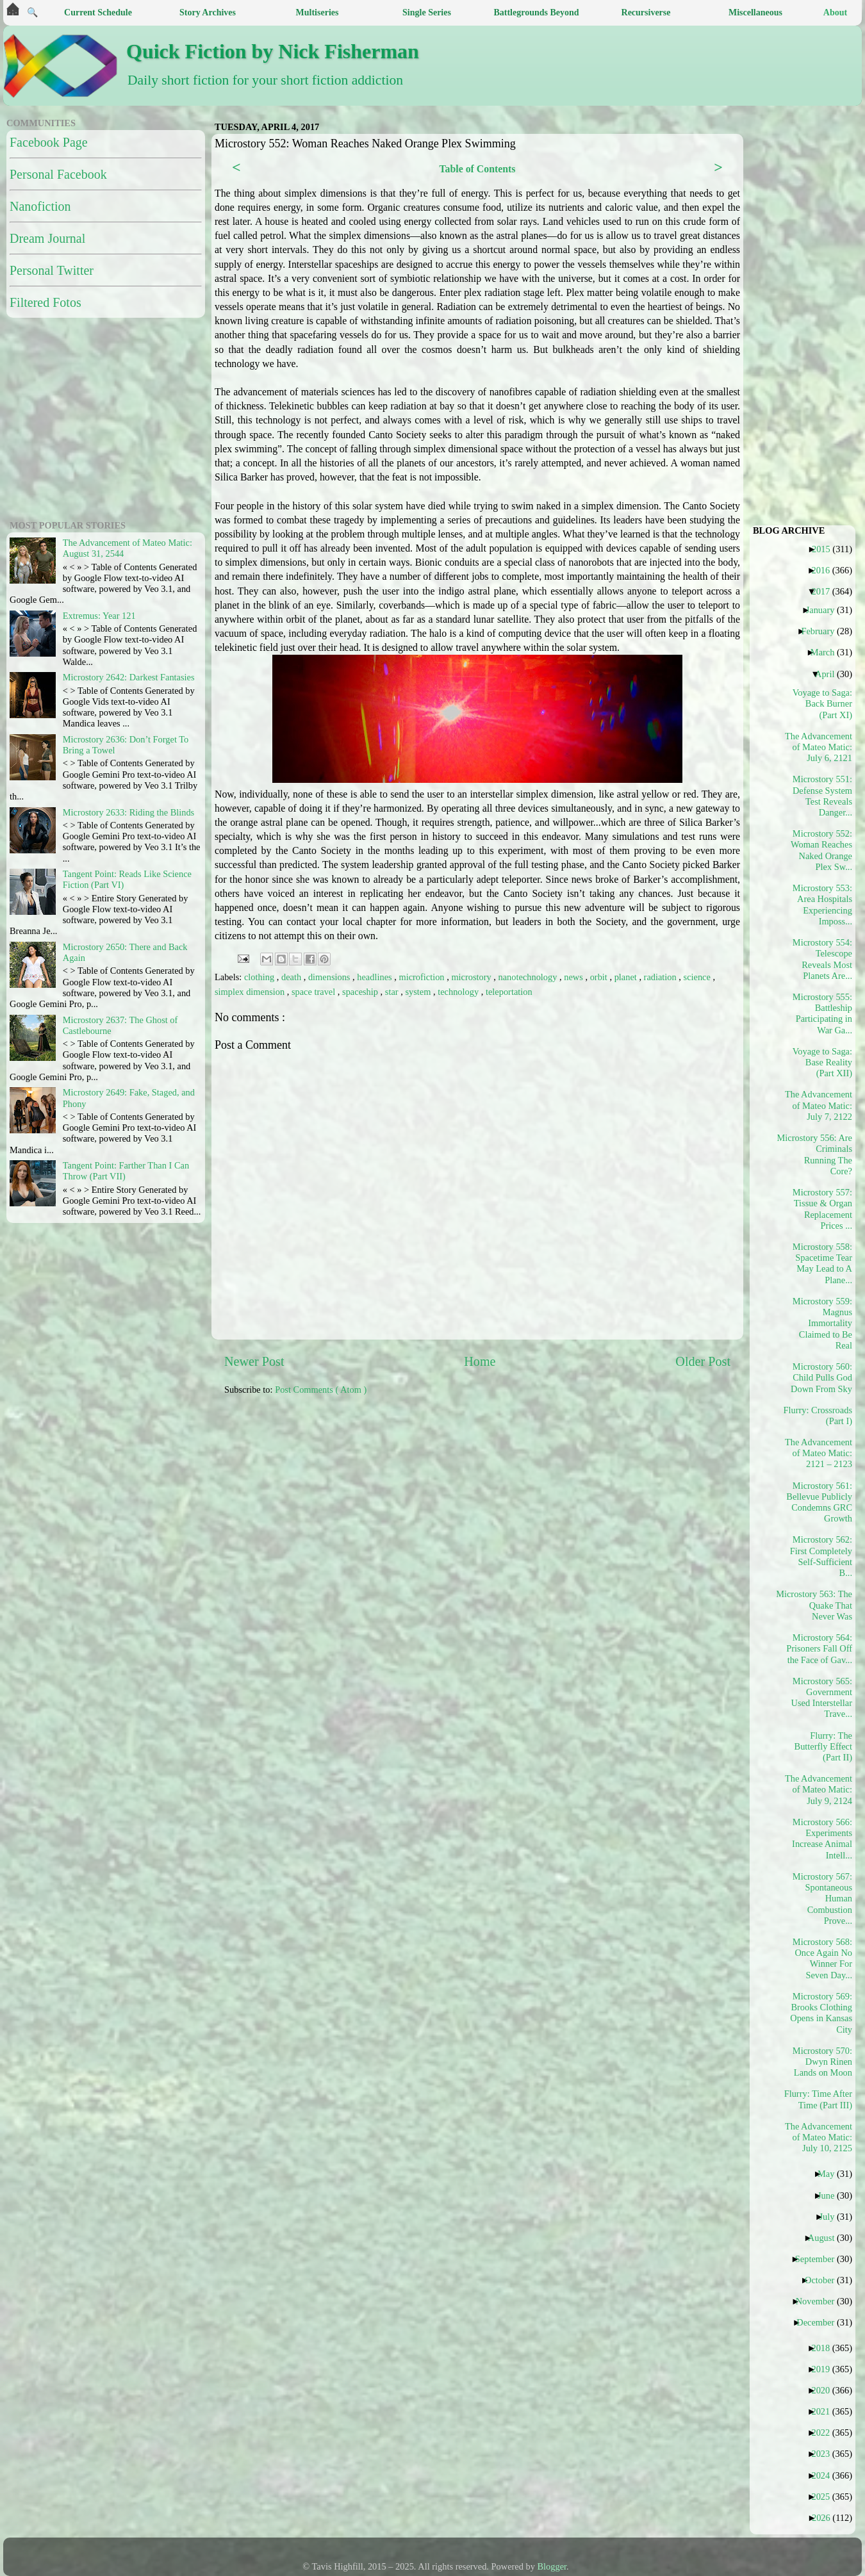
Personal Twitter (52, 270)
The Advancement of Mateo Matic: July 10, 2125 (819, 2137)
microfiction (423, 977)
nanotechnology (529, 977)
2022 (825, 2432)
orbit (600, 977)
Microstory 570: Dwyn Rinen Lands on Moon (822, 2062)
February (822, 631)
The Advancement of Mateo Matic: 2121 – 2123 (819, 1453)
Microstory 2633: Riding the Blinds (128, 812)
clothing (260, 977)
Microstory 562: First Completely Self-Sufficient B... (821, 1556)
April (829, 674)
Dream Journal (47, 238)
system (419, 992)
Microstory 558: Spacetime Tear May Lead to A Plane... (822, 1263)
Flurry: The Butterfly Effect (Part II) (823, 1746)
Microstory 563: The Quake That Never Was (819, 1605)
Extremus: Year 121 (99, 616)
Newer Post (254, 1361)
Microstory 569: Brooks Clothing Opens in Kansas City (821, 2013)
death (292, 977)
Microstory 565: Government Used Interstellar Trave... (822, 1697)
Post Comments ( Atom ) (321, 1389)
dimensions (330, 977)
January (825, 610)
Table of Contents (477, 168)
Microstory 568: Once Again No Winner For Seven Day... (822, 1958)
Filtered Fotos (45, 302)
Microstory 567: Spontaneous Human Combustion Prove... (822, 1898)
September (820, 2259)
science (698, 977)
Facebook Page (49, 142)
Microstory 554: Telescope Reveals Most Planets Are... (822, 959)
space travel (315, 992)
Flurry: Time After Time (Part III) (819, 2099)
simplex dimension (251, 992)
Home (479, 1361)
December (820, 2322)
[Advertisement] (523, 1505)
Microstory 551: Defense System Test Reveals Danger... (822, 795)
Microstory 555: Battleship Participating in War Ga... (822, 1013)
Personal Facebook (58, 174)
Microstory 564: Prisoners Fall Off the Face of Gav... (819, 1648)
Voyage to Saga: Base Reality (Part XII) (822, 1062)
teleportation (509, 992)
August (826, 2238)
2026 (825, 2518)
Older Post (702, 1361)
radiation (661, 977)
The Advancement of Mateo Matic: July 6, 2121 (819, 747)
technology (459, 992)
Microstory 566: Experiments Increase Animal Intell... (822, 1838)
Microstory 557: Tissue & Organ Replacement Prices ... (822, 1209)
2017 (825, 591)
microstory (472, 977)
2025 (825, 2496)
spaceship (361, 992)
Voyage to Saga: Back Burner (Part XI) (822, 703)
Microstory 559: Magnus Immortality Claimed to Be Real (822, 1323)
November (820, 2301)
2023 (825, 2454)
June (830, 2195)
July (831, 2216)
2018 (825, 2348)
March (827, 652)
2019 (825, 2369)
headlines (375, 977)
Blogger (552, 2566)
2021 (825, 2411)
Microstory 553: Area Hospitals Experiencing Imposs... (822, 904)
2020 (825, 2390)
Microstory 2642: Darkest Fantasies (129, 677)
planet (626, 977)
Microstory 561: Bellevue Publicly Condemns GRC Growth (819, 1502)
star (392, 992)
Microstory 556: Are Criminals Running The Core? (819, 1154)
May (830, 2174)
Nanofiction (40, 206)
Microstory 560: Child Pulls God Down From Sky (821, 1377)
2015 (825, 549)
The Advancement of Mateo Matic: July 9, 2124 (819, 1789)
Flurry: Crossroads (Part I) (819, 1415)
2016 (825, 570)
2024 (825, 2475)
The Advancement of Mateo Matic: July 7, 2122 (819, 1105)
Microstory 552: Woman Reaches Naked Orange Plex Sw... (821, 850)
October (824, 2280)
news (574, 977)
